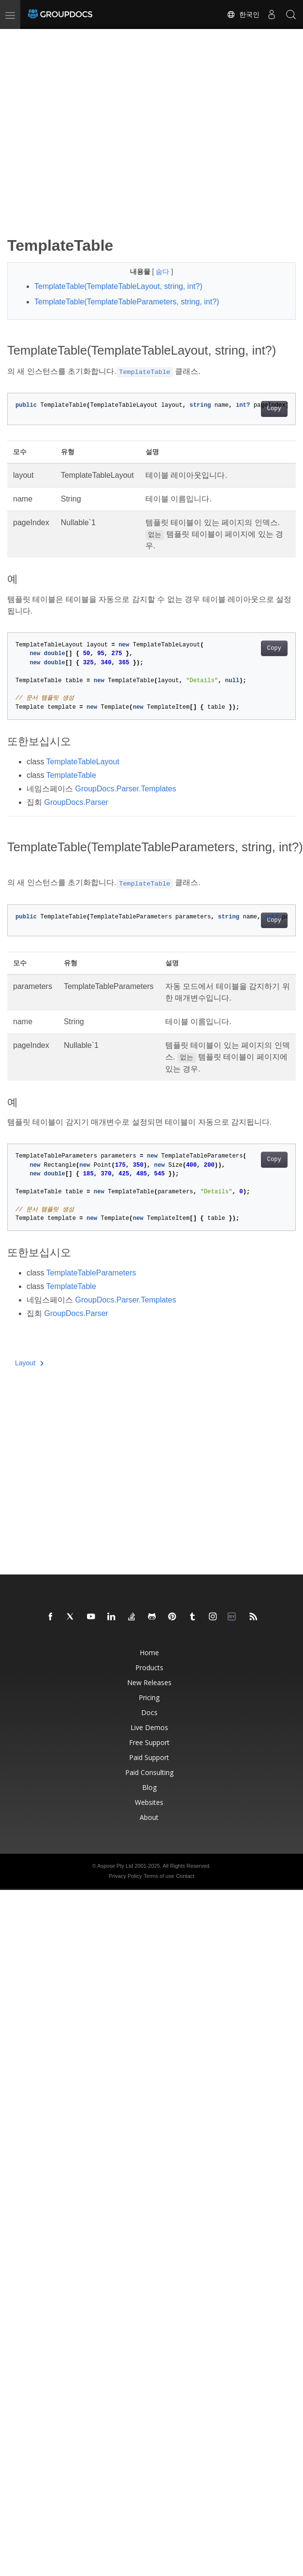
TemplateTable (71, 775)
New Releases (149, 1682)
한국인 (243, 14)
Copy (274, 408)
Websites (149, 1802)
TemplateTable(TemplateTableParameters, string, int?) (126, 302)
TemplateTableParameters (91, 1273)
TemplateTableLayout (82, 762)
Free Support (149, 1742)
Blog (149, 1787)
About (149, 1817)
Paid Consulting (149, 1772)
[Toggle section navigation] (15, 37)
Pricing (149, 1697)
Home (149, 1652)
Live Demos (149, 1727)
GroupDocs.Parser (76, 802)
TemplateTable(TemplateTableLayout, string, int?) (118, 286)
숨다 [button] (163, 271)
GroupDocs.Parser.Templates (125, 789)
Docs (149, 1712)
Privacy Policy (125, 1876)
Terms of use (159, 1876)
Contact (185, 1876)
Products (149, 1667)
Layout (29, 1363)
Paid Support (149, 1757)
